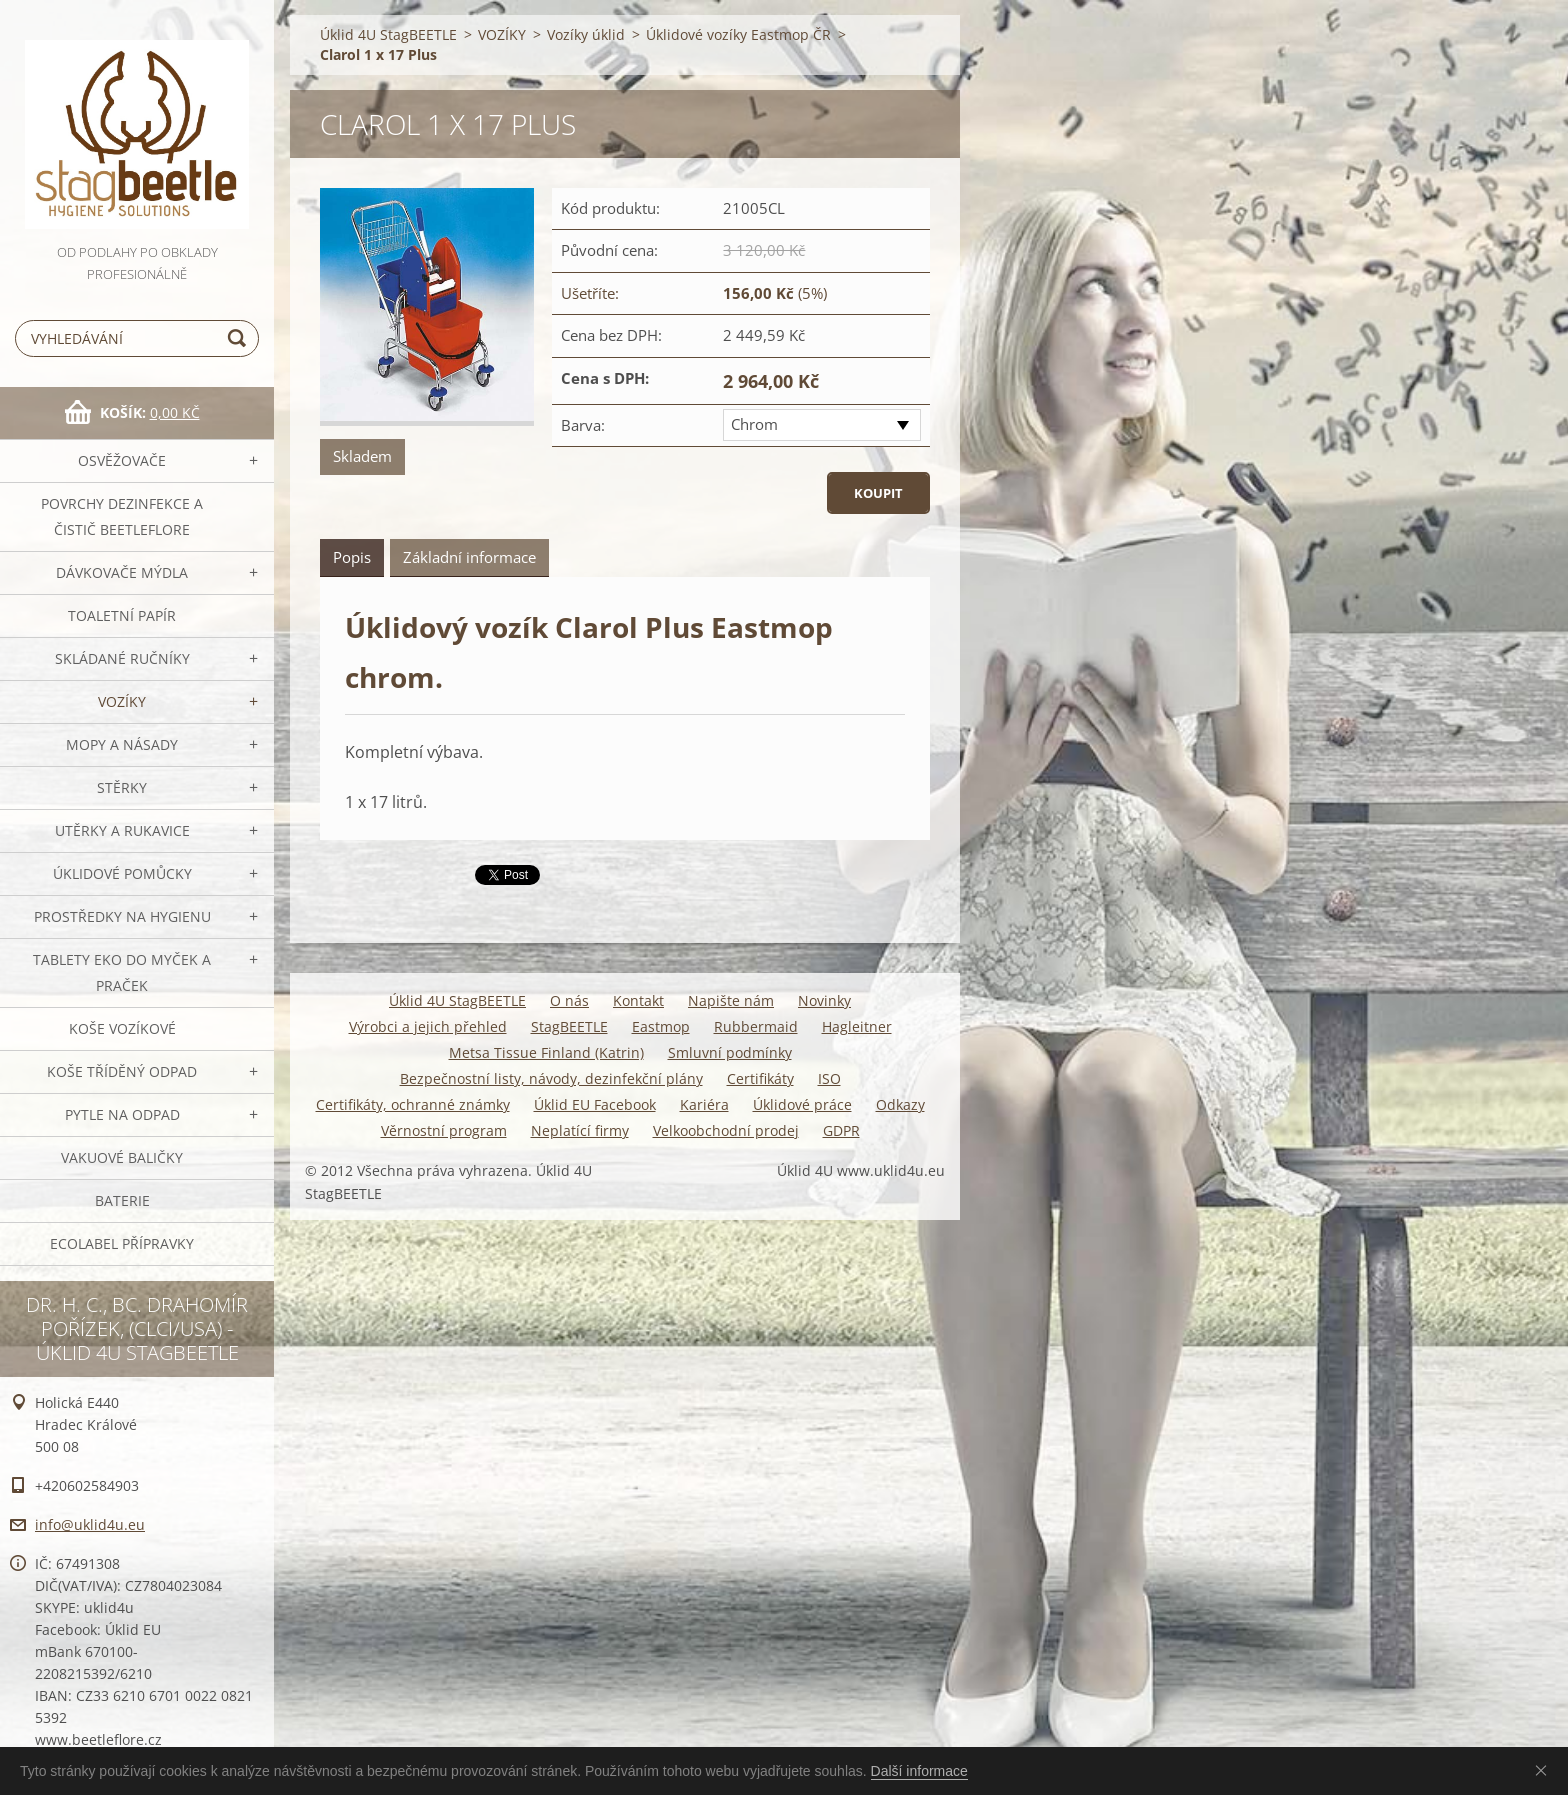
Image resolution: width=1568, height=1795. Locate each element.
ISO (829, 1078)
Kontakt (638, 1000)
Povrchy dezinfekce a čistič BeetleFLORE (122, 516)
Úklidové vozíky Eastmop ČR (738, 34)
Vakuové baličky (122, 1157)
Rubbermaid (756, 1026)
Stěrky (122, 787)
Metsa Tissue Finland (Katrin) (546, 1052)
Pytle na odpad (122, 1114)
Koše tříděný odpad (122, 1071)
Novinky (824, 1000)
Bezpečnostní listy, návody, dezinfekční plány (551, 1078)
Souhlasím (1545, 1770)
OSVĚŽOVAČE (122, 460)
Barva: (583, 425)
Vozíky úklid (586, 34)
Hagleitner (857, 1026)
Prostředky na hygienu (122, 916)
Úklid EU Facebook (595, 1104)
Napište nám (731, 1000)
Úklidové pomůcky (122, 873)
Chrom (754, 424)
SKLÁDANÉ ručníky (122, 658)
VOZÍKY (122, 701)
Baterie (122, 1200)
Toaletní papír (122, 615)
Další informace (919, 1771)
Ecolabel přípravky (122, 1243)
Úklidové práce (802, 1104)
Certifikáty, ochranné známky (413, 1104)
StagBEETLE (569, 1026)
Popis (352, 557)
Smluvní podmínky (730, 1052)
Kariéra (704, 1104)
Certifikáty (760, 1078)
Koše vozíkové (122, 1028)
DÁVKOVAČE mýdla (122, 572)
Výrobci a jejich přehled (428, 1026)
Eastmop (661, 1026)
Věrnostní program (444, 1130)
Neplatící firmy (580, 1130)
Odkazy (900, 1104)
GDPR (841, 1130)
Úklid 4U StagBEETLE (388, 34)
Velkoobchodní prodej (726, 1130)
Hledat (240, 338)
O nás (569, 1000)
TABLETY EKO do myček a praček (122, 972)
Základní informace (469, 557)
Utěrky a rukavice (122, 830)
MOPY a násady (122, 744)
